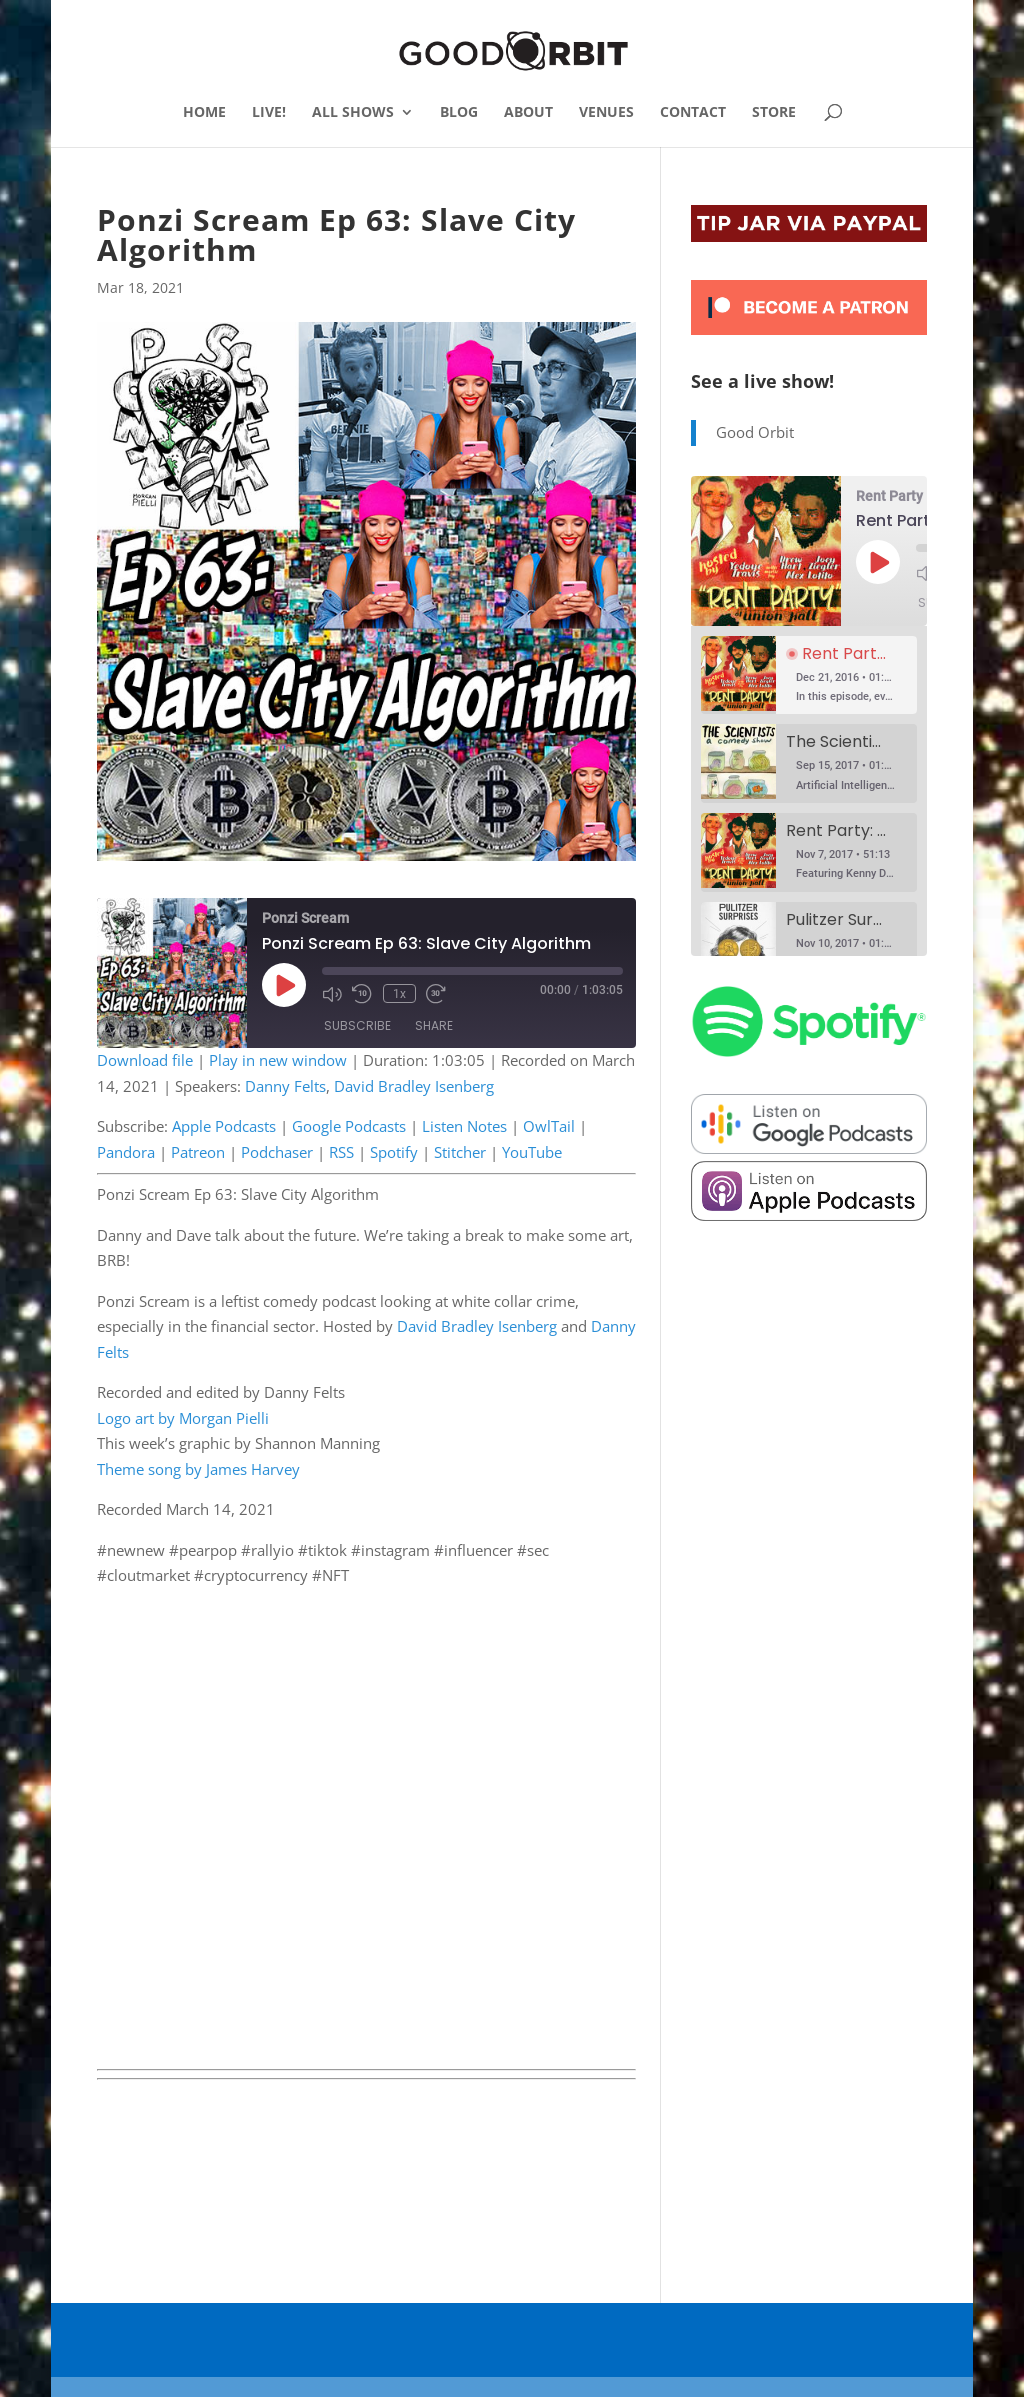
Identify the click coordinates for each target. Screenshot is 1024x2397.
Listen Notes (464, 1126)
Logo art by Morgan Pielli (183, 1418)
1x (398, 994)
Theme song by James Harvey (198, 1469)
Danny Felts (285, 1086)
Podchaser (277, 1152)
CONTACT (693, 113)
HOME (204, 113)
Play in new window (278, 1060)
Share (434, 1025)
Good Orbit (755, 432)
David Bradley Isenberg (414, 1086)
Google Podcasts (349, 1126)
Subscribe (357, 1025)
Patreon (198, 1152)
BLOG (459, 113)
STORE (774, 113)
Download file (145, 1060)
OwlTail (549, 1126)
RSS (341, 1152)
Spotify (394, 1152)
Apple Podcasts (224, 1126)
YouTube (532, 1152)
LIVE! (269, 113)
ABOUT (528, 113)
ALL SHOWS (353, 113)
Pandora (126, 1152)
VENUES (606, 113)
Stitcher (460, 1152)
